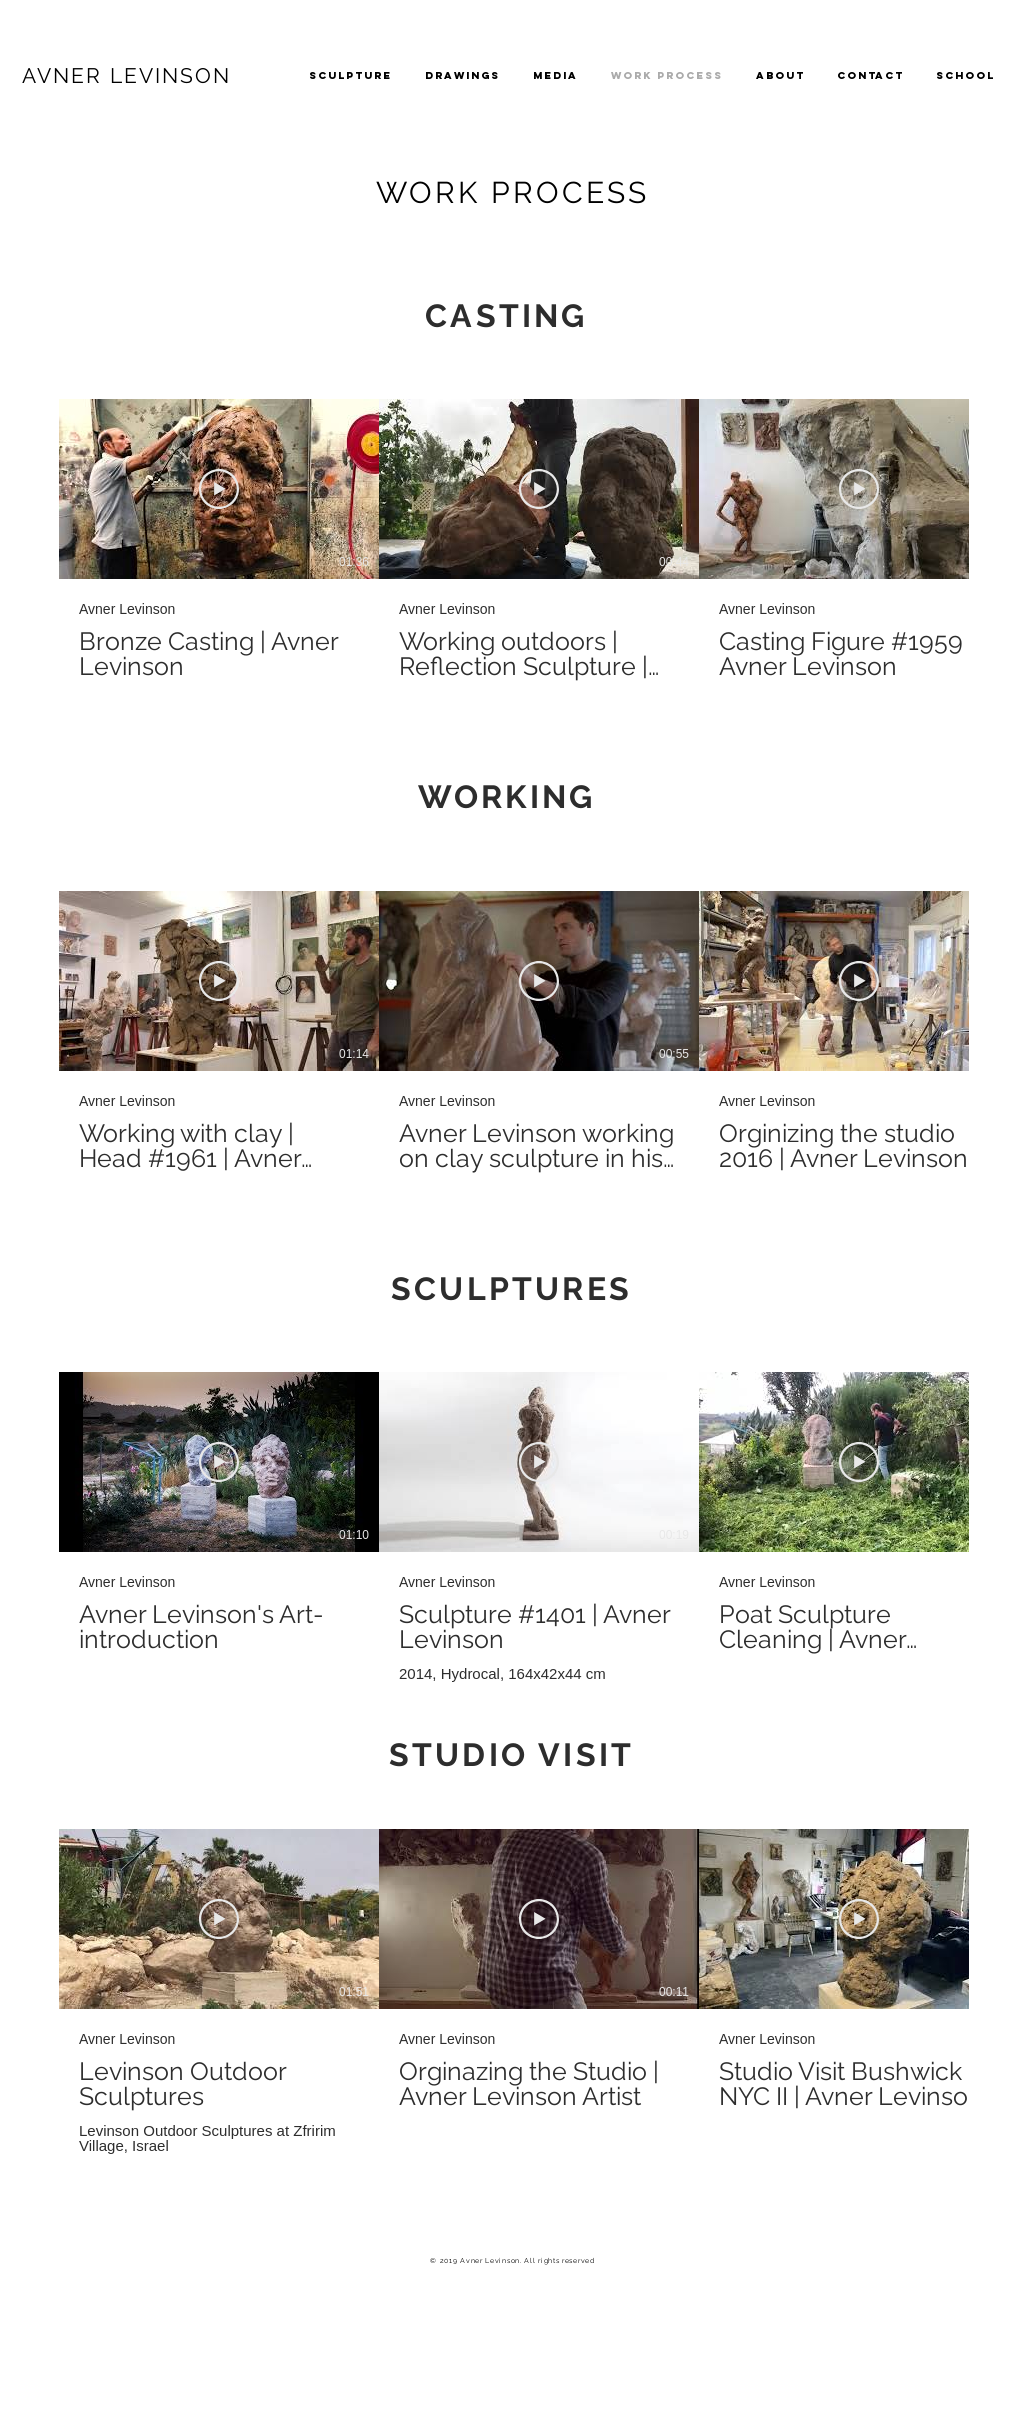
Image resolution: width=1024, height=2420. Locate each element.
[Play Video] (219, 489)
